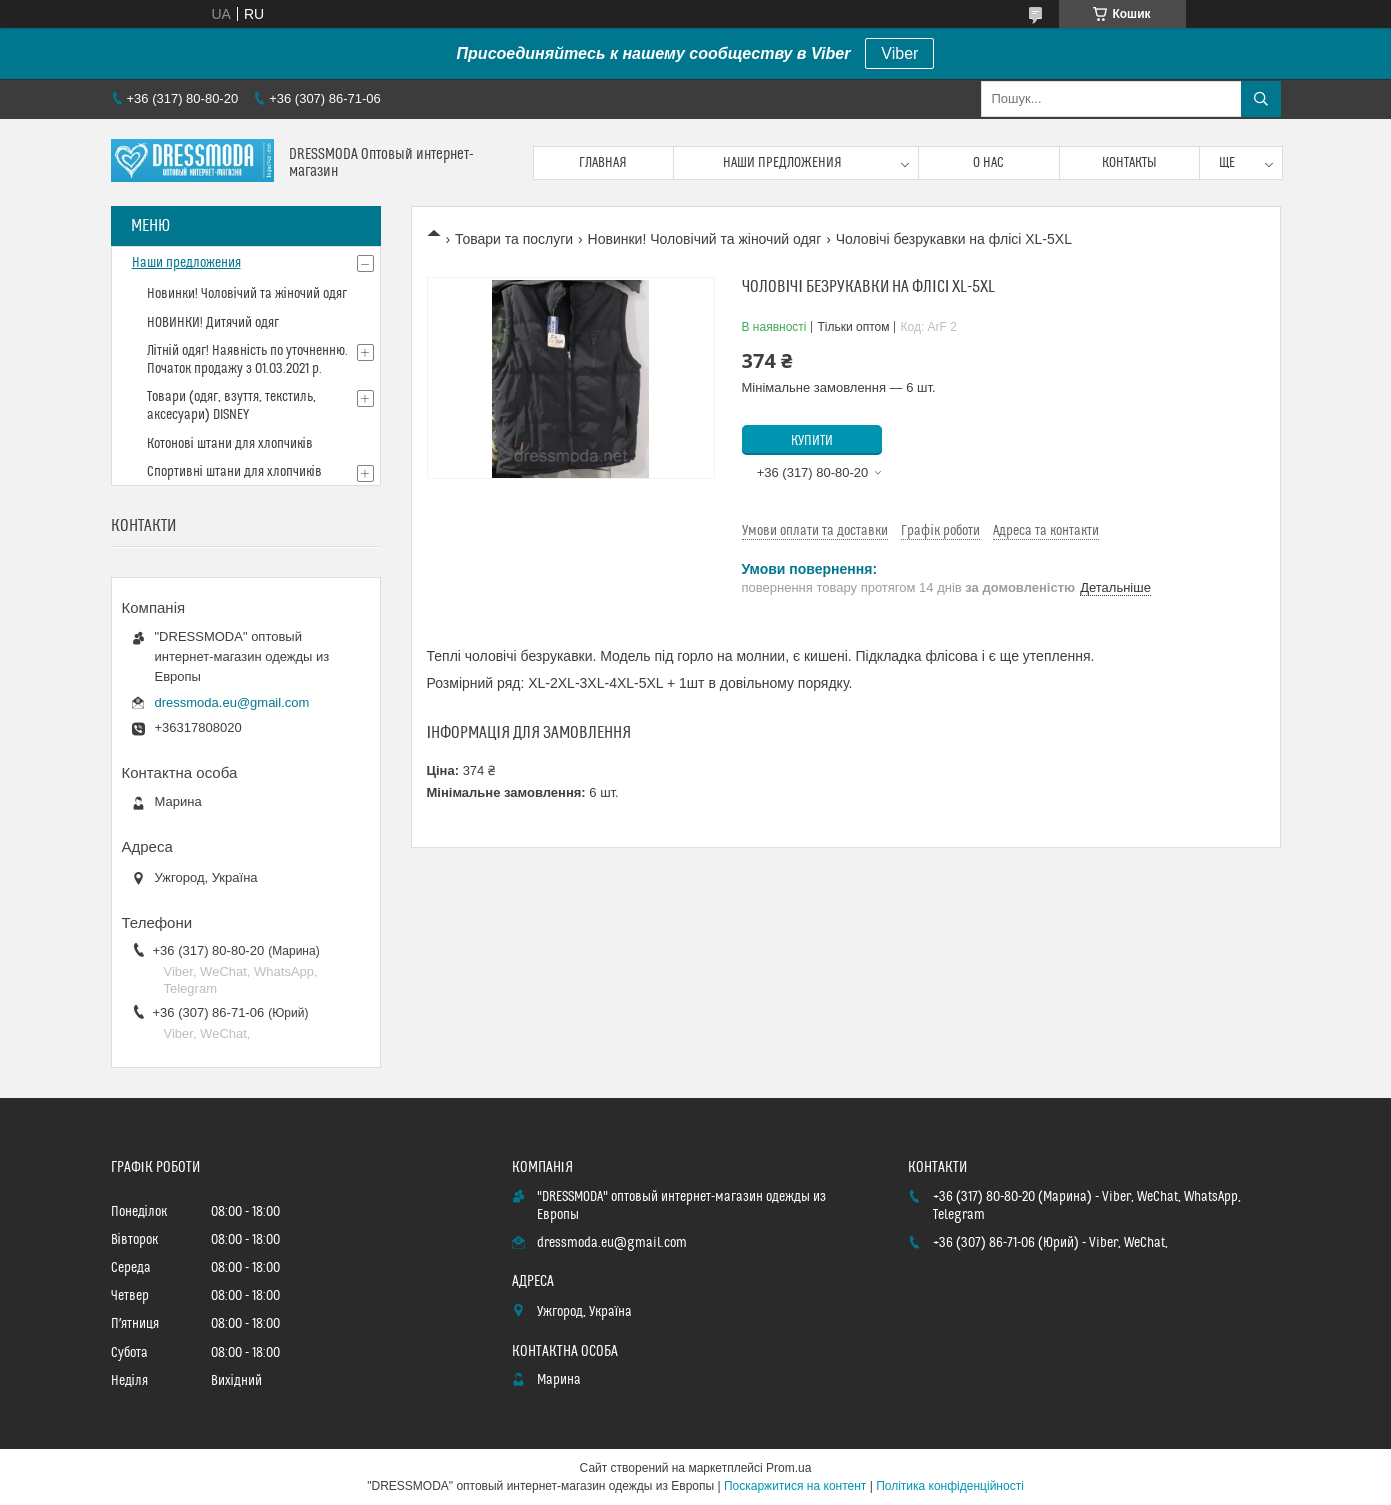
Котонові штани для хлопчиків (230, 444)
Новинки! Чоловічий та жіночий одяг (705, 239)
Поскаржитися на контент (795, 1486)
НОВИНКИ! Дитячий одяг (213, 323)
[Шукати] (1261, 99)
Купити (812, 441)
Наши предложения (782, 163)
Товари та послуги (514, 239)
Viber (899, 53)
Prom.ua (788, 1468)
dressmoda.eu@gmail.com (232, 702)
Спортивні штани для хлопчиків (234, 472)
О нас (988, 163)
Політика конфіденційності (950, 1486)
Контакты (1129, 163)
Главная (603, 163)
